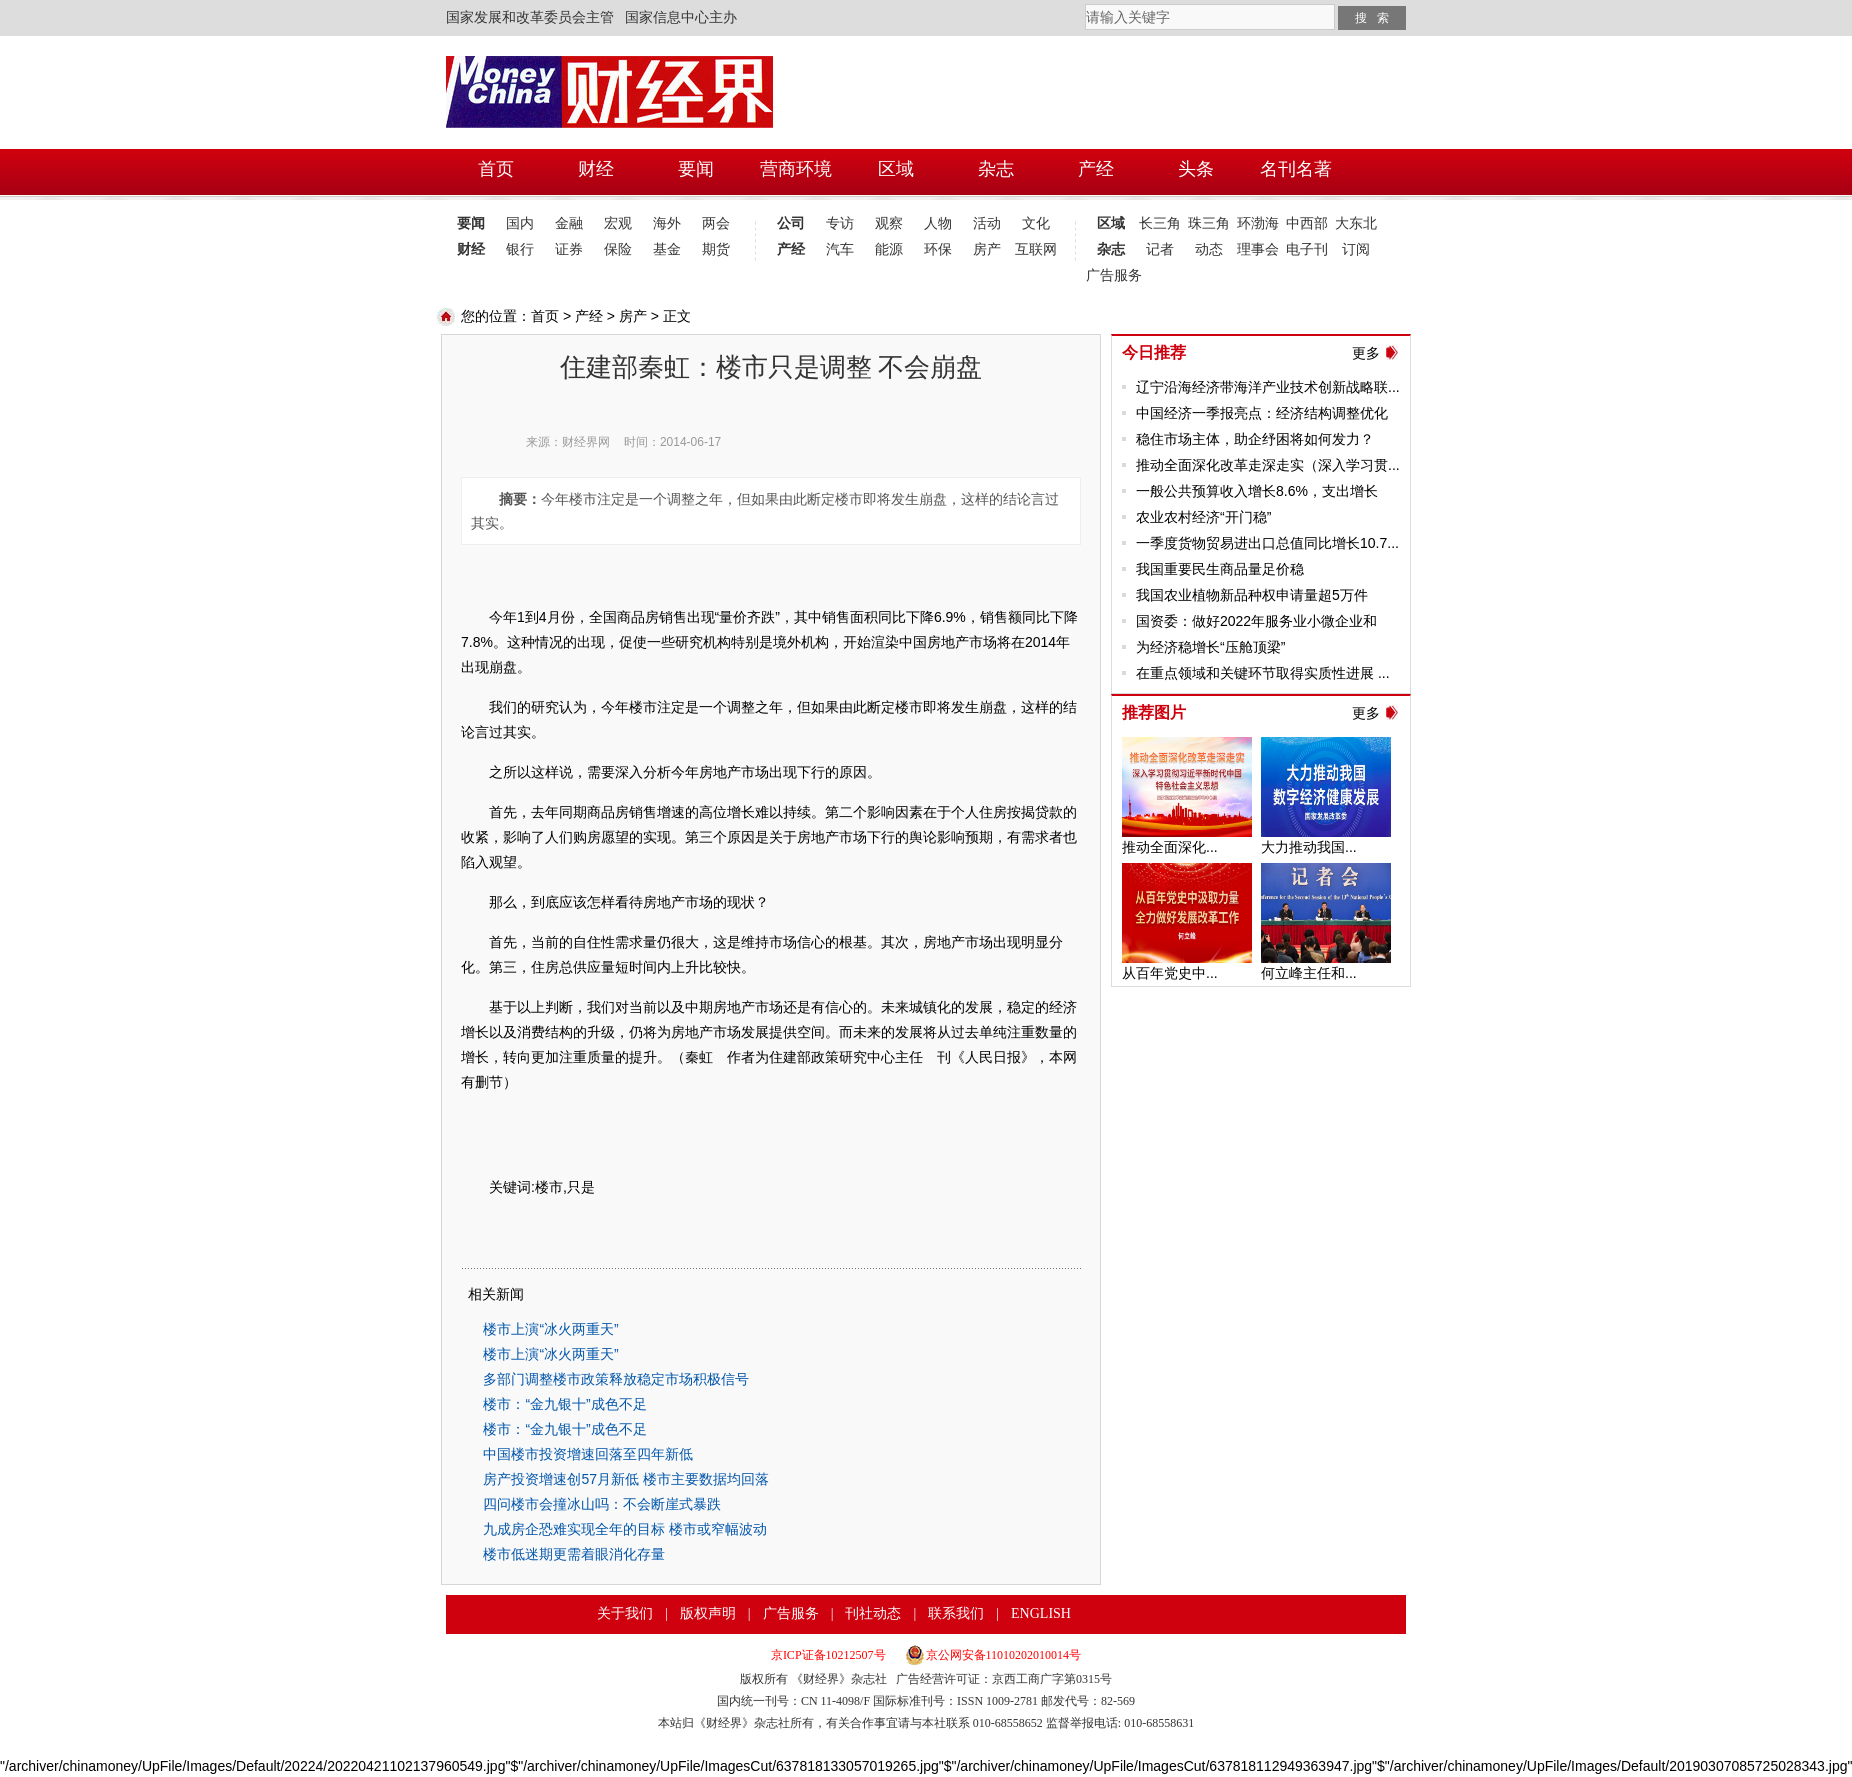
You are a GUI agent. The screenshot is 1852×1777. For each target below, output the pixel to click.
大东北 (1356, 223)
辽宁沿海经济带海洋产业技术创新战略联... (1268, 387)
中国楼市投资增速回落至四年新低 (588, 1454)
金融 (569, 223)
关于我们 (625, 1613)
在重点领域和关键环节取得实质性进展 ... (1263, 673)
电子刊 (1307, 249)
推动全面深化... (1170, 847)
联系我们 (956, 1613)
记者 (1160, 249)
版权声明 (708, 1613)
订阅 (1356, 249)
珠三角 (1209, 223)
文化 (1036, 223)
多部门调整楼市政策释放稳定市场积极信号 (616, 1379)
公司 (791, 223)
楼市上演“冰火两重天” (550, 1329)
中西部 (1307, 223)
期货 (716, 249)
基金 (667, 249)
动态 (1209, 249)
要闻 (471, 223)
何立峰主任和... (1309, 973)
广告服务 (1110, 275)
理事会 (1258, 249)
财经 (471, 249)
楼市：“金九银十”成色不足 (564, 1404)
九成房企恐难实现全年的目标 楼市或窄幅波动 (625, 1529)
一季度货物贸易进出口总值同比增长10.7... (1267, 543)
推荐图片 (1154, 712)
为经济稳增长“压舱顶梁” (1210, 647)
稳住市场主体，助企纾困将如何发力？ (1255, 439)
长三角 (1160, 223)
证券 (569, 249)
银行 (520, 249)
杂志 (1111, 249)
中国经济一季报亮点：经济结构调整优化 (1262, 413)
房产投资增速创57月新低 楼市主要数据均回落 (625, 1479)
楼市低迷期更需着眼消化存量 (574, 1554)
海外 (667, 223)
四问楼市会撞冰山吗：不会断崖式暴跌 (602, 1504)
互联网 (1036, 249)
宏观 (618, 223)
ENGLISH (1041, 1613)
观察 (889, 223)
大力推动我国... (1309, 847)
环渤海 (1258, 223)
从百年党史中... (1170, 973)
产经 (791, 249)
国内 (520, 223)
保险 (618, 249)
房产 (987, 249)
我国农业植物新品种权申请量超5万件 (1252, 595)
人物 (938, 223)
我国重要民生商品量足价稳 (1220, 569)
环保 (938, 249)
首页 (545, 316)
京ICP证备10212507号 (828, 1655)
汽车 (840, 249)
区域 (1111, 223)
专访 (840, 223)
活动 (987, 223)
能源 (889, 249)
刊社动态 (873, 1613)
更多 (1366, 353)
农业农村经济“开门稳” (1203, 517)
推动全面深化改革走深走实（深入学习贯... (1268, 465)
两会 (716, 223)
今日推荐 (1154, 352)
